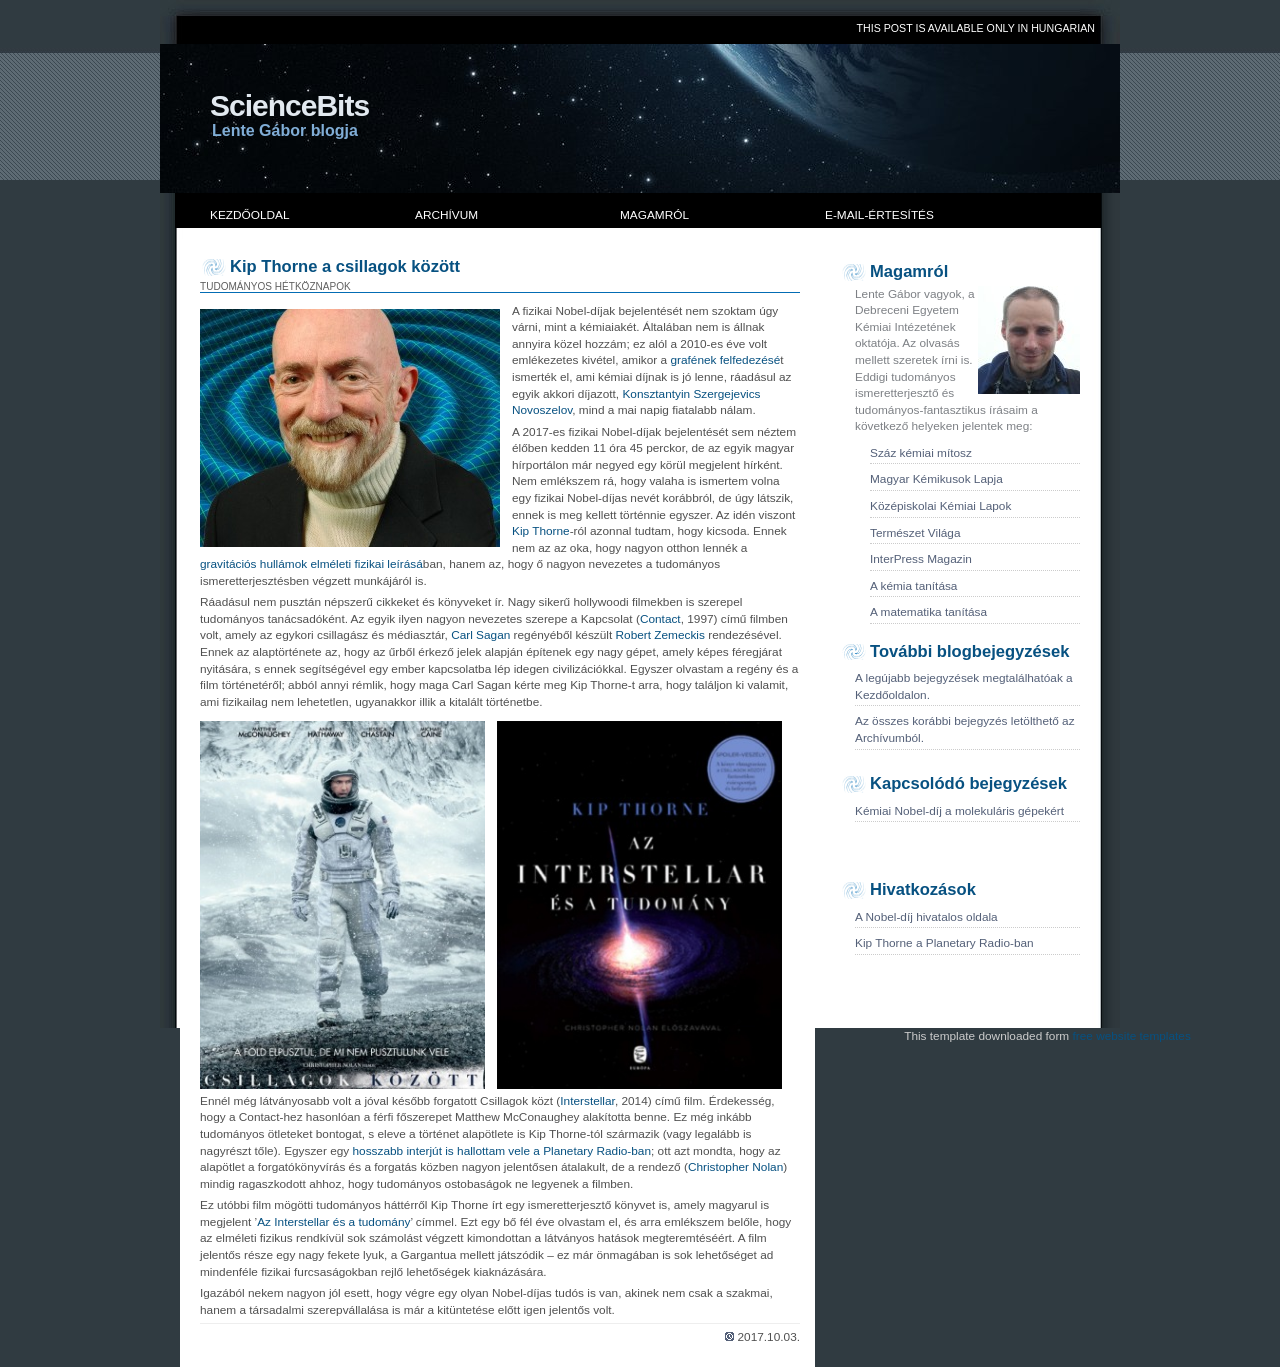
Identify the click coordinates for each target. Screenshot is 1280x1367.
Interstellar (587, 1101)
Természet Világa (915, 533)
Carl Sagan (480, 635)
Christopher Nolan (735, 1167)
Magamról (654, 215)
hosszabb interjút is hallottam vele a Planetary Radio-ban (502, 1151)
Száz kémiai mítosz (921, 453)
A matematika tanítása (928, 612)
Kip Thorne (541, 531)
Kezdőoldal (250, 215)
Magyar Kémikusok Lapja (936, 479)
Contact (660, 619)
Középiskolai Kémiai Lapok (940, 506)
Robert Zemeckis (660, 635)
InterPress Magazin (921, 559)
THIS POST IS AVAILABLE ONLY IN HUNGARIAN (976, 28)
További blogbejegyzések (969, 651)
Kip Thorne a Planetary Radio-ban (944, 943)
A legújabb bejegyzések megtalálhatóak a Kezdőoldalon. (964, 686)
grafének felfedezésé (725, 360)
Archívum (446, 215)
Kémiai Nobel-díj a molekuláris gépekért (959, 811)
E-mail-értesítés (879, 215)
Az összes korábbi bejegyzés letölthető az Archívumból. (965, 729)
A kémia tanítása (913, 586)
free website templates (1131, 1036)
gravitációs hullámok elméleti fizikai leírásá (311, 564)
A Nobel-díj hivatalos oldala (926, 917)
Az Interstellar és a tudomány (333, 1222)
